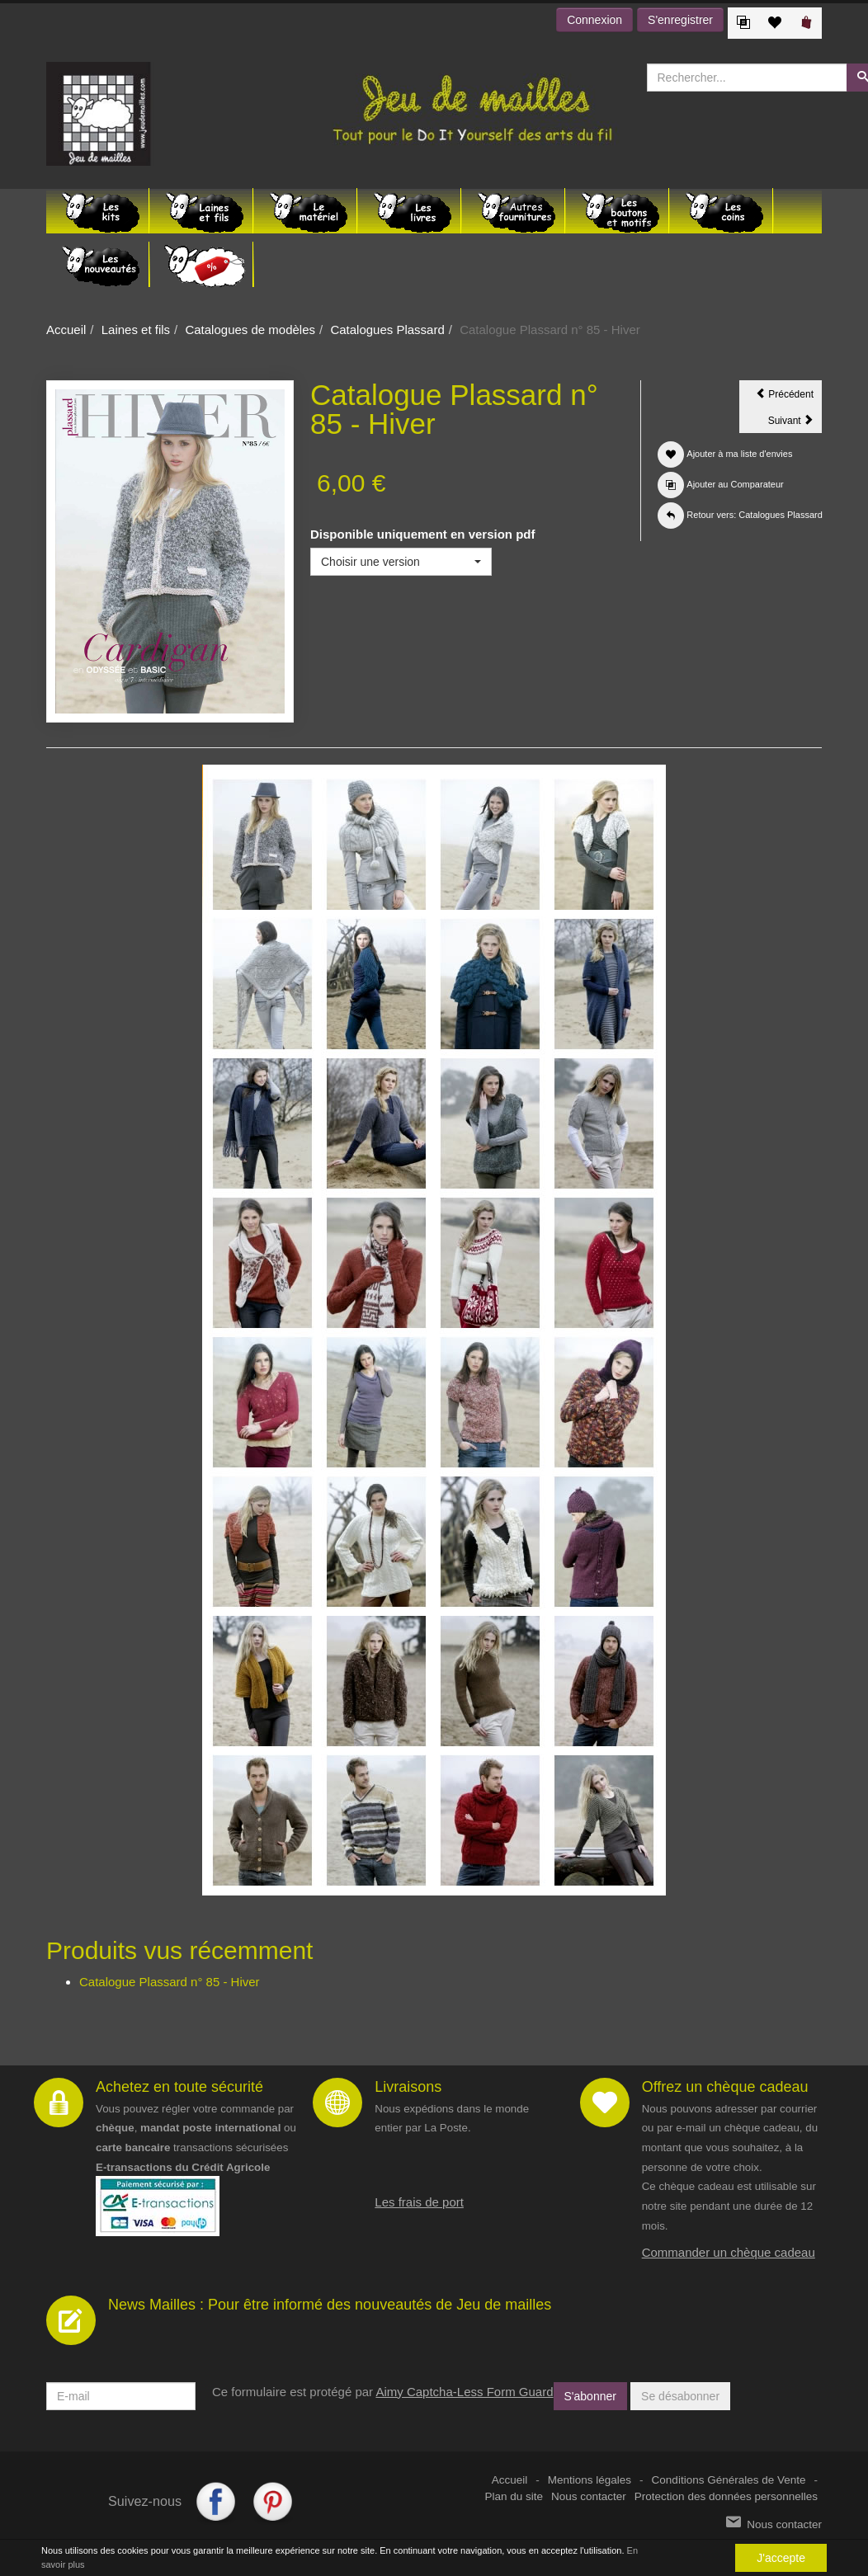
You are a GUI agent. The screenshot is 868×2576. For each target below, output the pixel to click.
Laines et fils (135, 330)
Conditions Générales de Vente (729, 2480)
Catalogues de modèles (250, 330)
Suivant (795, 423)
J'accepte (781, 2557)
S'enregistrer (680, 19)
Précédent (789, 397)
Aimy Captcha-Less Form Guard (464, 2392)
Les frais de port (419, 2202)
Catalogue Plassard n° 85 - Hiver (169, 1982)
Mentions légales (589, 2480)
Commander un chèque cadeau (728, 2252)
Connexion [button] (594, 19)
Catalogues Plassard (387, 330)
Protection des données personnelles (726, 2496)
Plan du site (514, 2496)
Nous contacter (588, 2496)
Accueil (66, 330)
